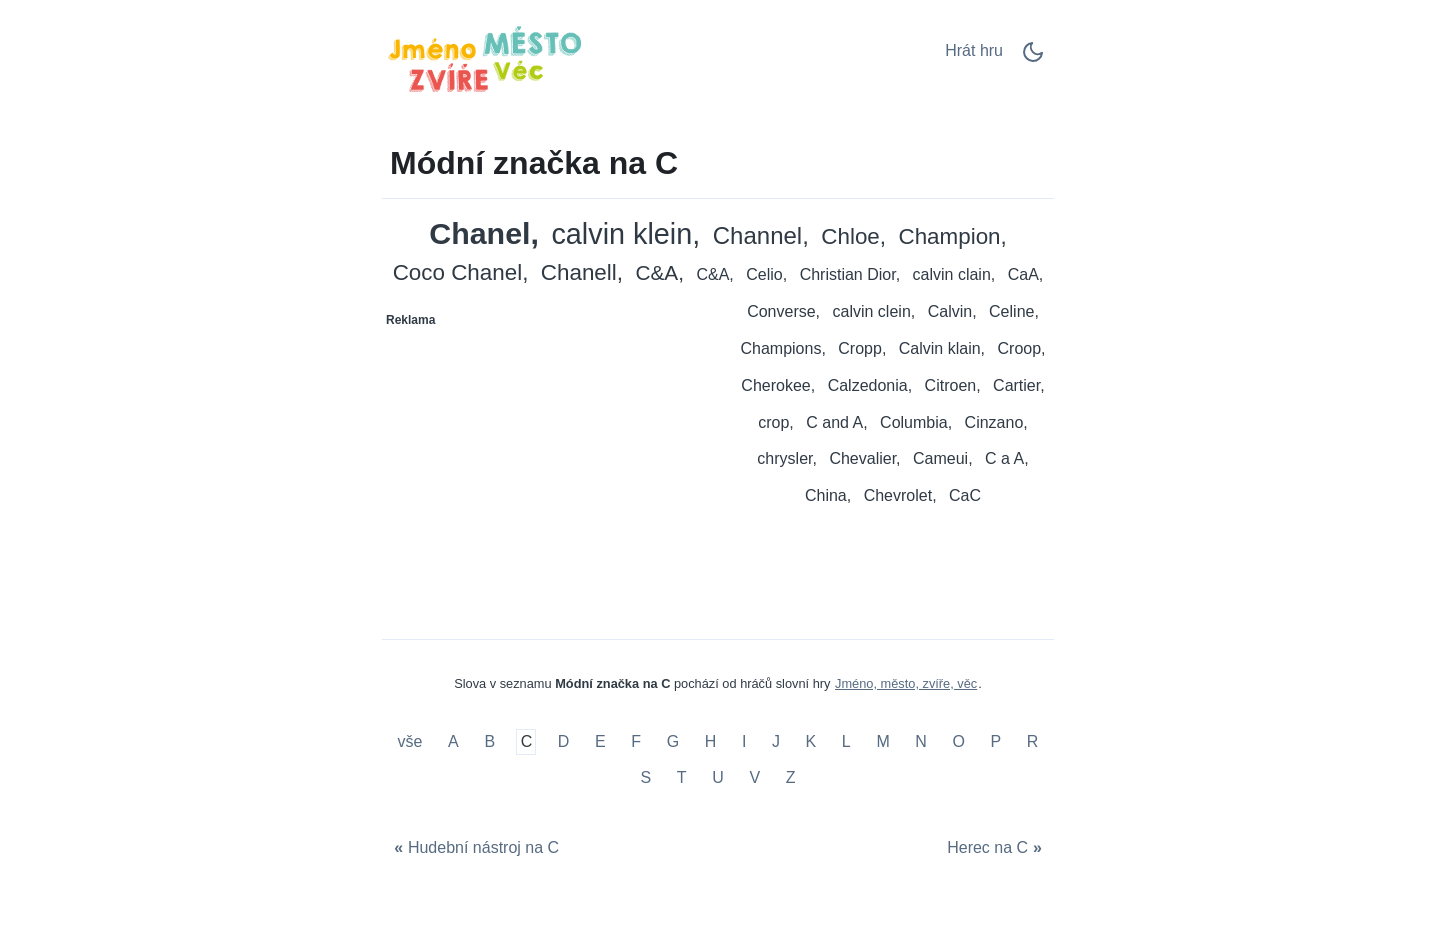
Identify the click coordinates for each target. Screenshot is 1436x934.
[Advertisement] (551, 461)
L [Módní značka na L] (846, 742)
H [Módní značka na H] (711, 742)
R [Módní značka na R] (1033, 742)
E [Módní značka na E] (600, 742)
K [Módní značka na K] (811, 742)
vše (412, 742)
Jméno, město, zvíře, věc (906, 683)
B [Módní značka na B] (489, 742)
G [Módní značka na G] (673, 742)
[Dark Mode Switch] (1033, 58)
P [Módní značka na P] (996, 742)
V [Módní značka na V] (754, 777)
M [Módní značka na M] (882, 742)
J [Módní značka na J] (776, 742)
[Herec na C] (997, 848)
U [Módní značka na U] (718, 777)
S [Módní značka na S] (646, 777)
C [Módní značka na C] (527, 742)
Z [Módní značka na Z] (791, 777)
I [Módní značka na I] (744, 742)
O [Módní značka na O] (958, 742)
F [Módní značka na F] (636, 742)
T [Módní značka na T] (682, 777)
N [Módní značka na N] (921, 742)
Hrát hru (974, 50)
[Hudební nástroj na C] (474, 848)
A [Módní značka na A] (453, 742)
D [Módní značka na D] (564, 742)
